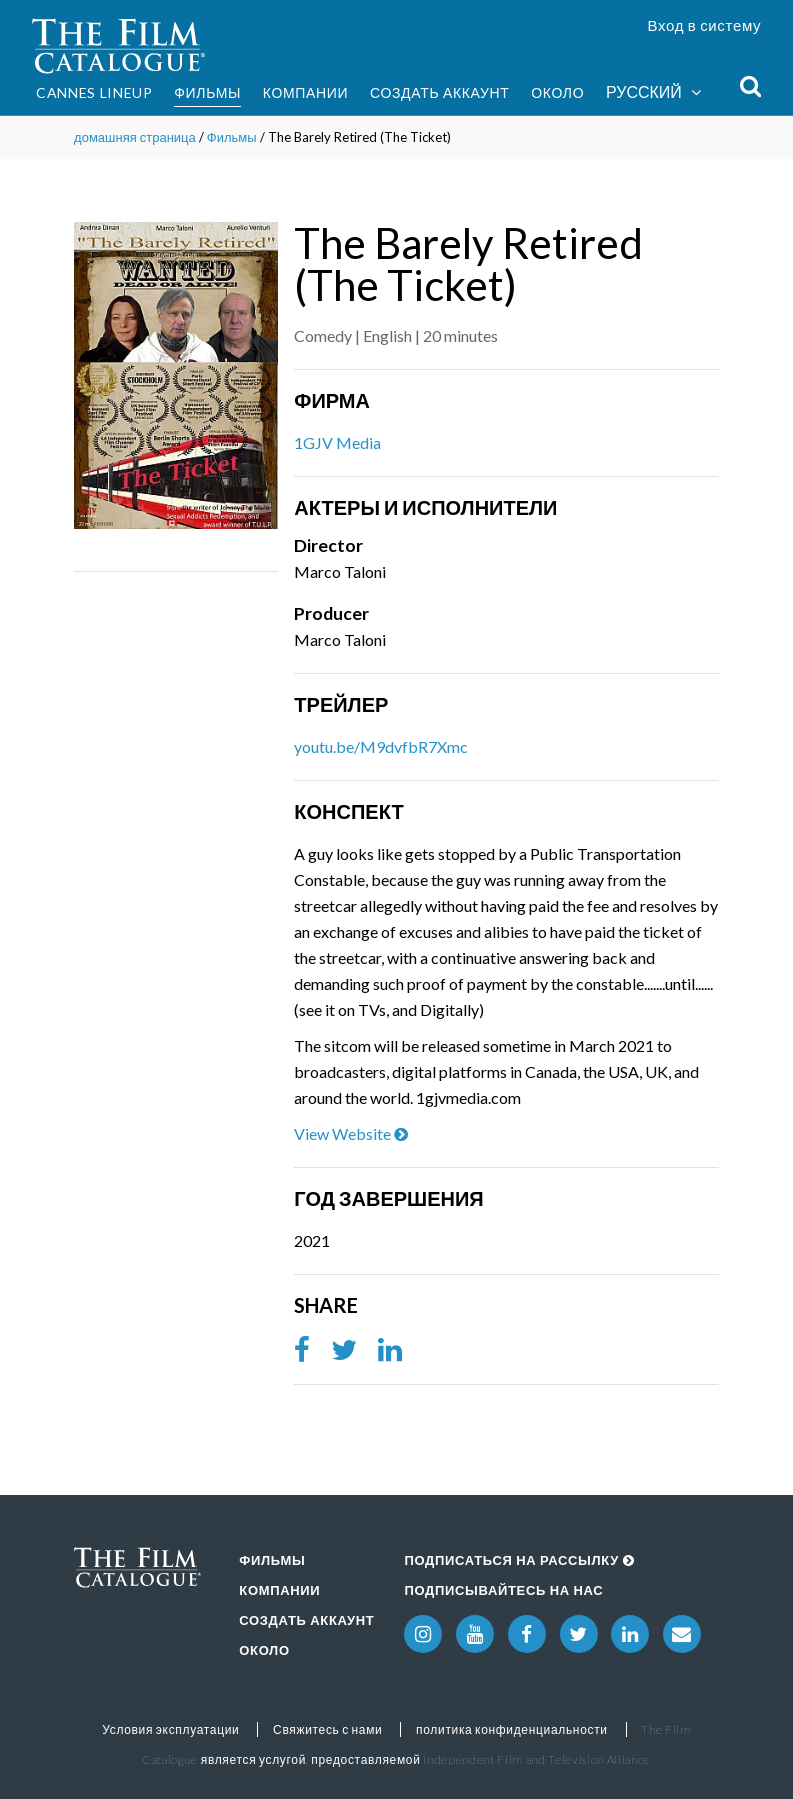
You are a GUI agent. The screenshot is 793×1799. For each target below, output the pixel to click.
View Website (351, 1133)
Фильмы (207, 92)
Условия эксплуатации (170, 1729)
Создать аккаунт (440, 92)
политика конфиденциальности (512, 1729)
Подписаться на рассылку (519, 1560)
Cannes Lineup (94, 92)
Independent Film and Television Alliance (536, 1759)
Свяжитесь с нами (327, 1729)
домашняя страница (135, 137)
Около (557, 92)
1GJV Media (337, 442)
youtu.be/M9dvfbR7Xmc (381, 746)
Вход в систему (705, 25)
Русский (653, 92)
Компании (306, 92)
